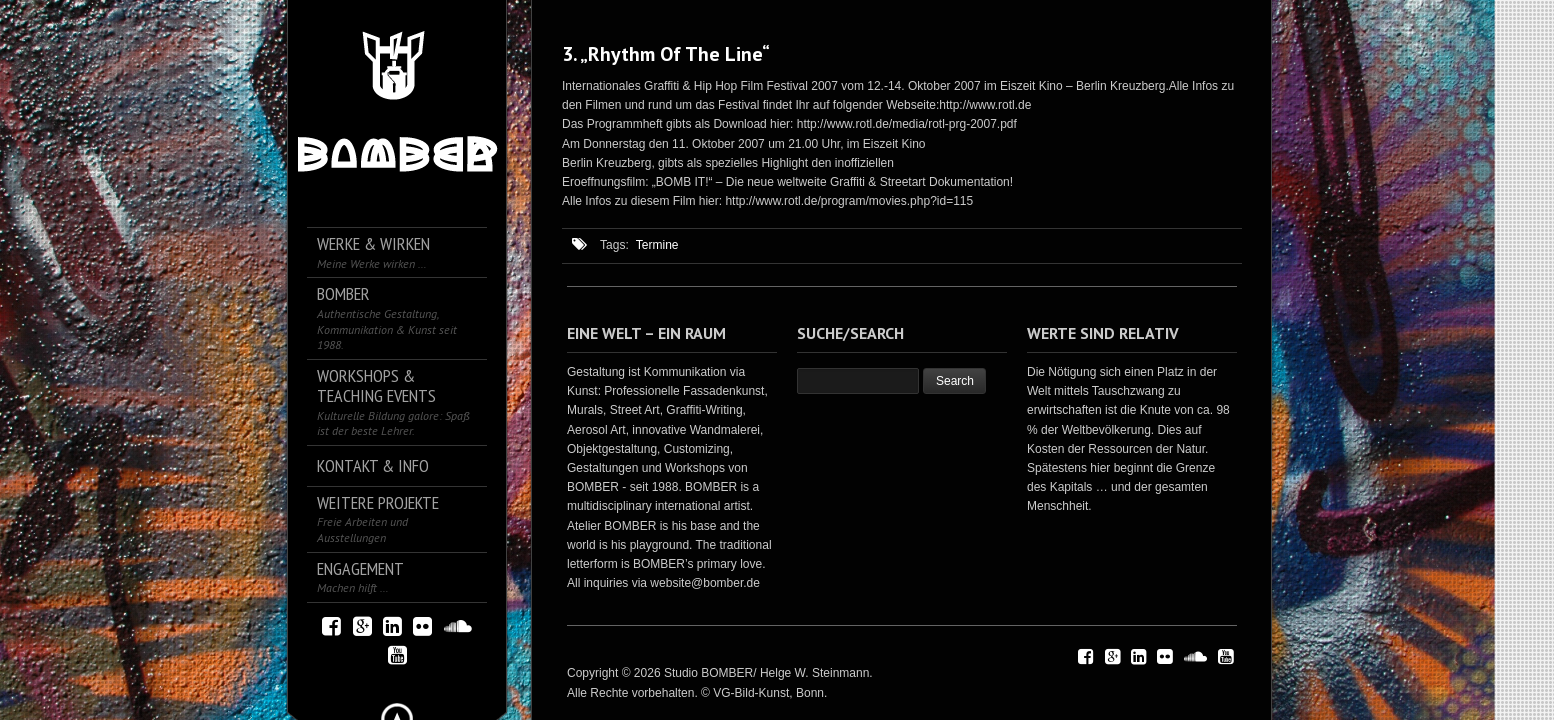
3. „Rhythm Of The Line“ (666, 54)
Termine (657, 245)
